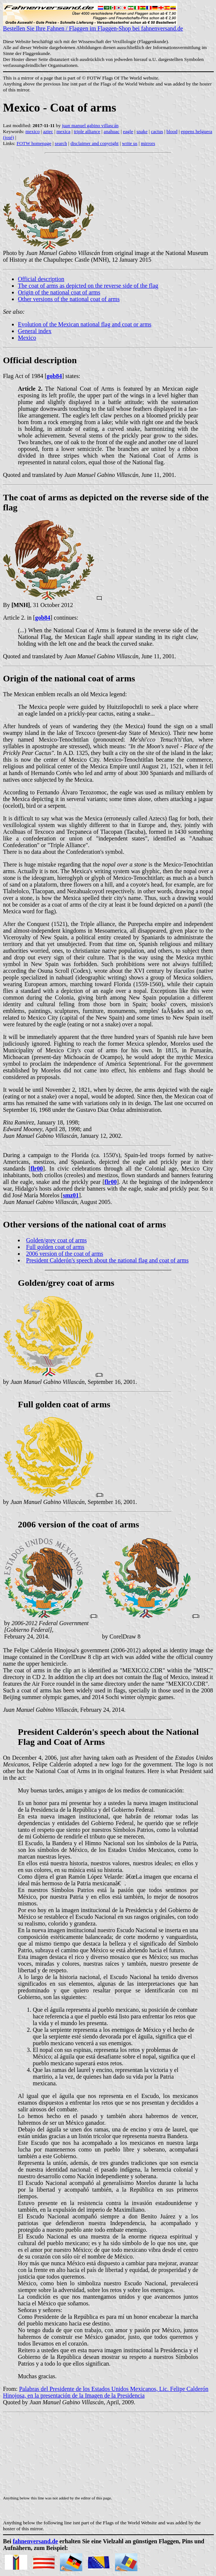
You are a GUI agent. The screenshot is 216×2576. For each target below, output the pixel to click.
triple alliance (87, 131)
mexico (32, 131)
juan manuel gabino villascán (90, 125)
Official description (41, 279)
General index (34, 331)
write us (130, 143)
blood (172, 131)
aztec (48, 131)
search (61, 143)
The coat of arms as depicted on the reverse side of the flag (88, 286)
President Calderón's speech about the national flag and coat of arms (107, 1260)
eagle (128, 131)
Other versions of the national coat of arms (69, 299)
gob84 (54, 376)
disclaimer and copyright (94, 143)
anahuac (112, 131)
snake (142, 131)
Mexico (27, 338)
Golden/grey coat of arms (56, 1240)
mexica (63, 131)
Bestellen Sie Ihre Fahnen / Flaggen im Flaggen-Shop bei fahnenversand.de (93, 26)
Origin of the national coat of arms (59, 292)
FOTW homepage (33, 143)
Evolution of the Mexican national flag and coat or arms (85, 324)
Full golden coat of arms (55, 1247)
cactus (157, 131)
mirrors (148, 143)
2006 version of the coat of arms (64, 1253)
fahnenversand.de (35, 2541)
